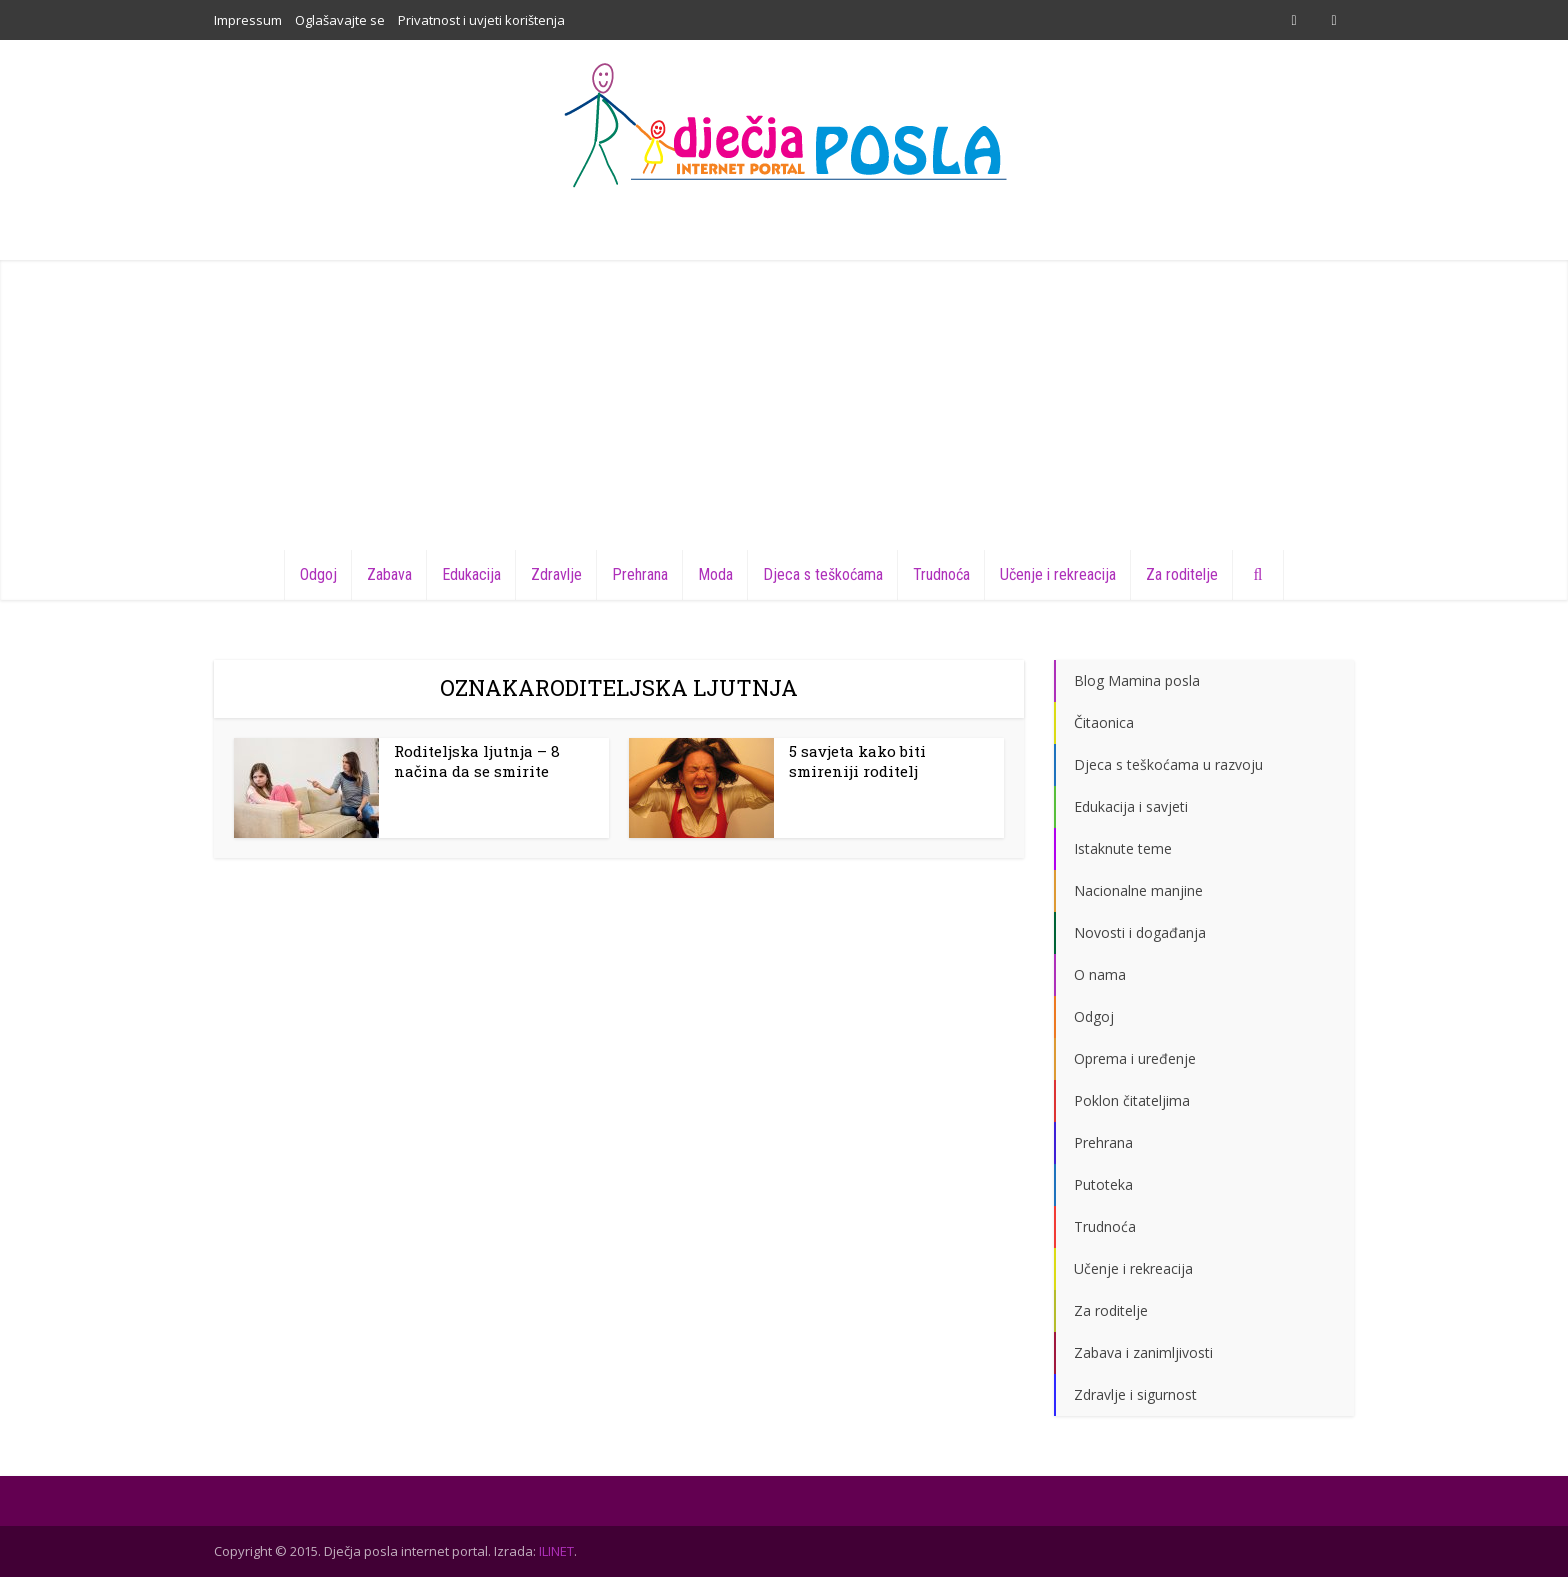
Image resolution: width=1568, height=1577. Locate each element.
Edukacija (471, 574)
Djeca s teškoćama (823, 574)
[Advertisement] (784, 400)
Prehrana (640, 574)
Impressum (248, 20)
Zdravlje (556, 574)
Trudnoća (941, 574)
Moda (715, 574)
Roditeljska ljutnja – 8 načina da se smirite (477, 761)
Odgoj (318, 574)
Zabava (389, 574)
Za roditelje (1182, 574)
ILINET (556, 1551)
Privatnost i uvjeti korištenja (481, 20)
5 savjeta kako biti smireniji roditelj (857, 761)
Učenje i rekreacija (1058, 574)
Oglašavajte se (340, 20)
